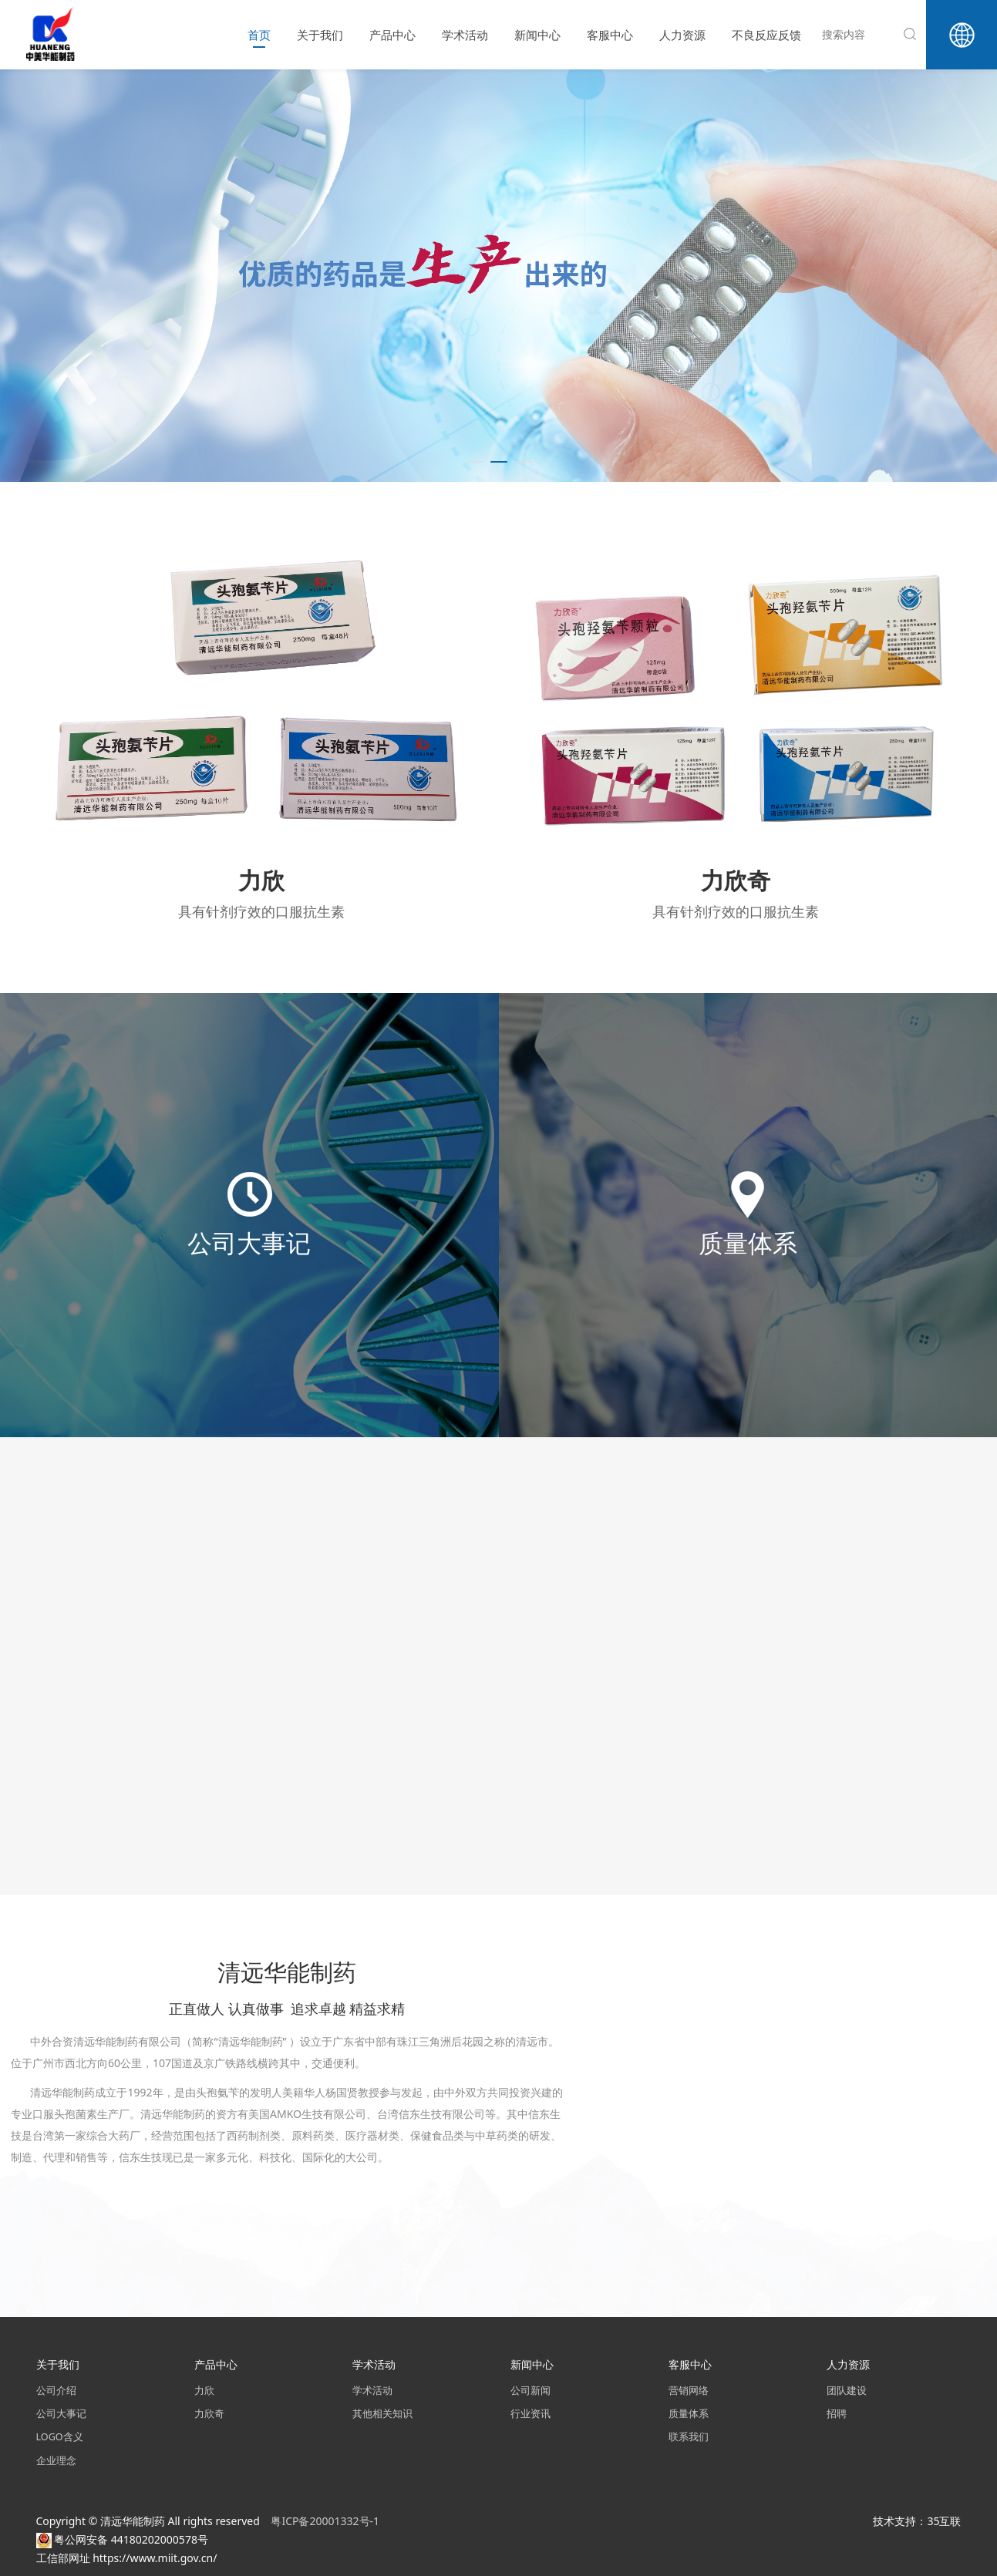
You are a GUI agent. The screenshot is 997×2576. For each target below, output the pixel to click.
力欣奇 (209, 2413)
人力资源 (682, 34)
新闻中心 (537, 34)
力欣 (204, 2390)
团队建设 (847, 2390)
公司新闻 (530, 2390)
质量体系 (689, 2413)
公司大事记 (61, 2413)
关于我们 (320, 34)
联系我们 (689, 2436)
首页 (259, 34)
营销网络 (689, 2390)
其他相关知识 (382, 2413)
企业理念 (56, 2460)
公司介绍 (56, 2390)
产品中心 (392, 34)
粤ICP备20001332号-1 (326, 2521)
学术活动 (465, 34)
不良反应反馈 (766, 34)
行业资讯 (530, 2413)
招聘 (837, 2413)
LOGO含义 (59, 2436)
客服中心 (610, 34)
